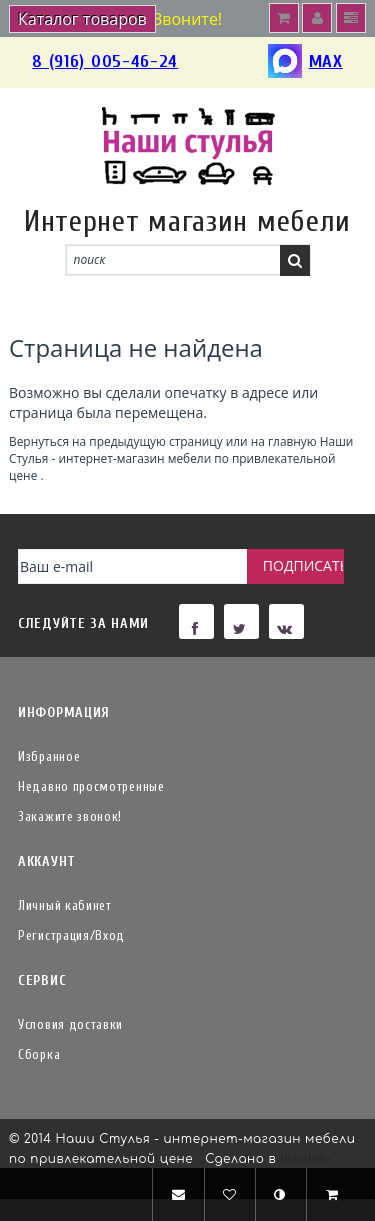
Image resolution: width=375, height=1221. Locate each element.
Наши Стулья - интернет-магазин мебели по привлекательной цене (181, 458)
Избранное (49, 756)
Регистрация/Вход (71, 935)
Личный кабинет (65, 905)
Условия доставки (70, 1024)
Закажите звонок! (70, 816)
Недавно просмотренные (91, 786)
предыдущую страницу (155, 441)
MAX (305, 62)
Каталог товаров (82, 19)
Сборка (39, 1054)
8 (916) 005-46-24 (105, 61)
